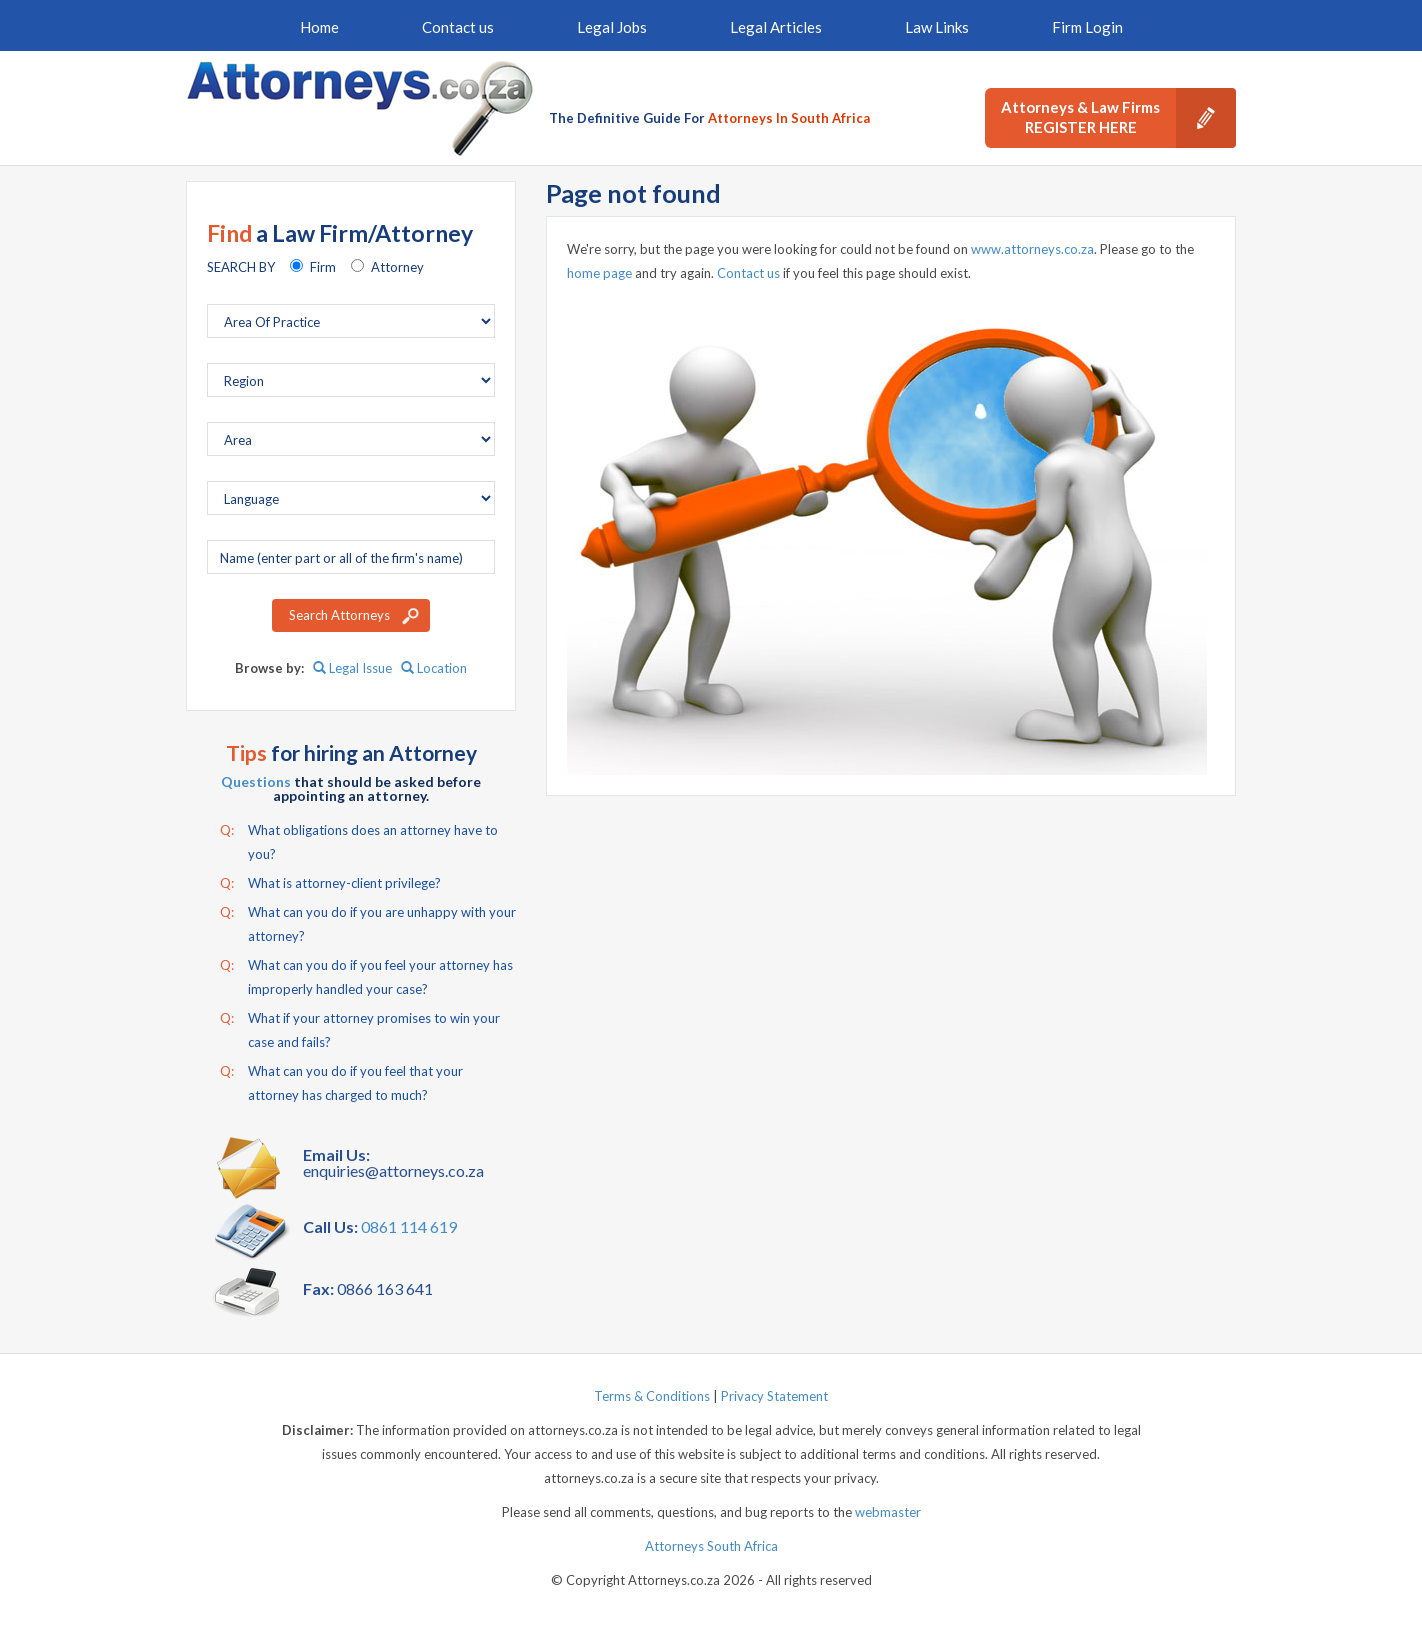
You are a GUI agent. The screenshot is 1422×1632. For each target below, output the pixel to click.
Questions (256, 781)
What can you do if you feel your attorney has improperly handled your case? (366, 975)
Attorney (397, 267)
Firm (323, 267)
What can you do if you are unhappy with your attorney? (368, 922)
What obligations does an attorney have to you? (359, 840)
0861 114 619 (409, 1226)
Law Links (937, 27)
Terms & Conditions (652, 1396)
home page (599, 273)
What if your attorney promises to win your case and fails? (360, 1028)
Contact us (458, 27)
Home (319, 27)
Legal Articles (776, 27)
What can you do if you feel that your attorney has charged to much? (341, 1081)
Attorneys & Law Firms (1118, 118)
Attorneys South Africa (711, 1546)
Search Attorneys (339, 615)
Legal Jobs (612, 27)
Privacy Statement (774, 1396)
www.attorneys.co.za (1032, 249)
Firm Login (1087, 27)
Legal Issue (352, 668)
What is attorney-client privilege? (330, 883)
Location (434, 668)
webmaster (888, 1512)
